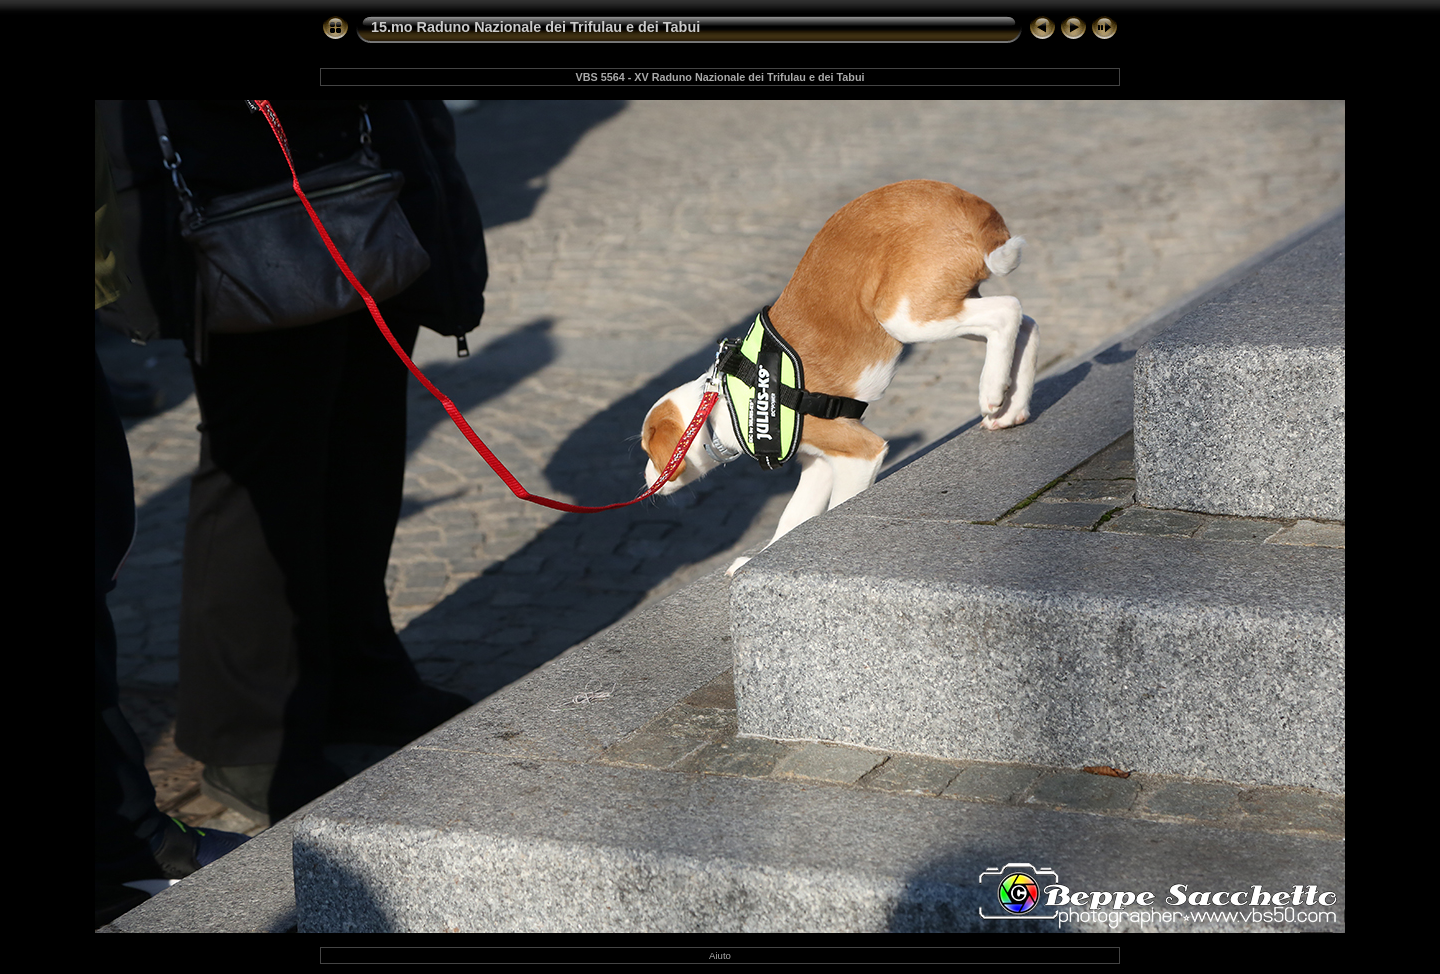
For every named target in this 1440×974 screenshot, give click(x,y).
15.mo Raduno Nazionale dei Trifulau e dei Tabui (535, 27)
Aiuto (720, 955)
